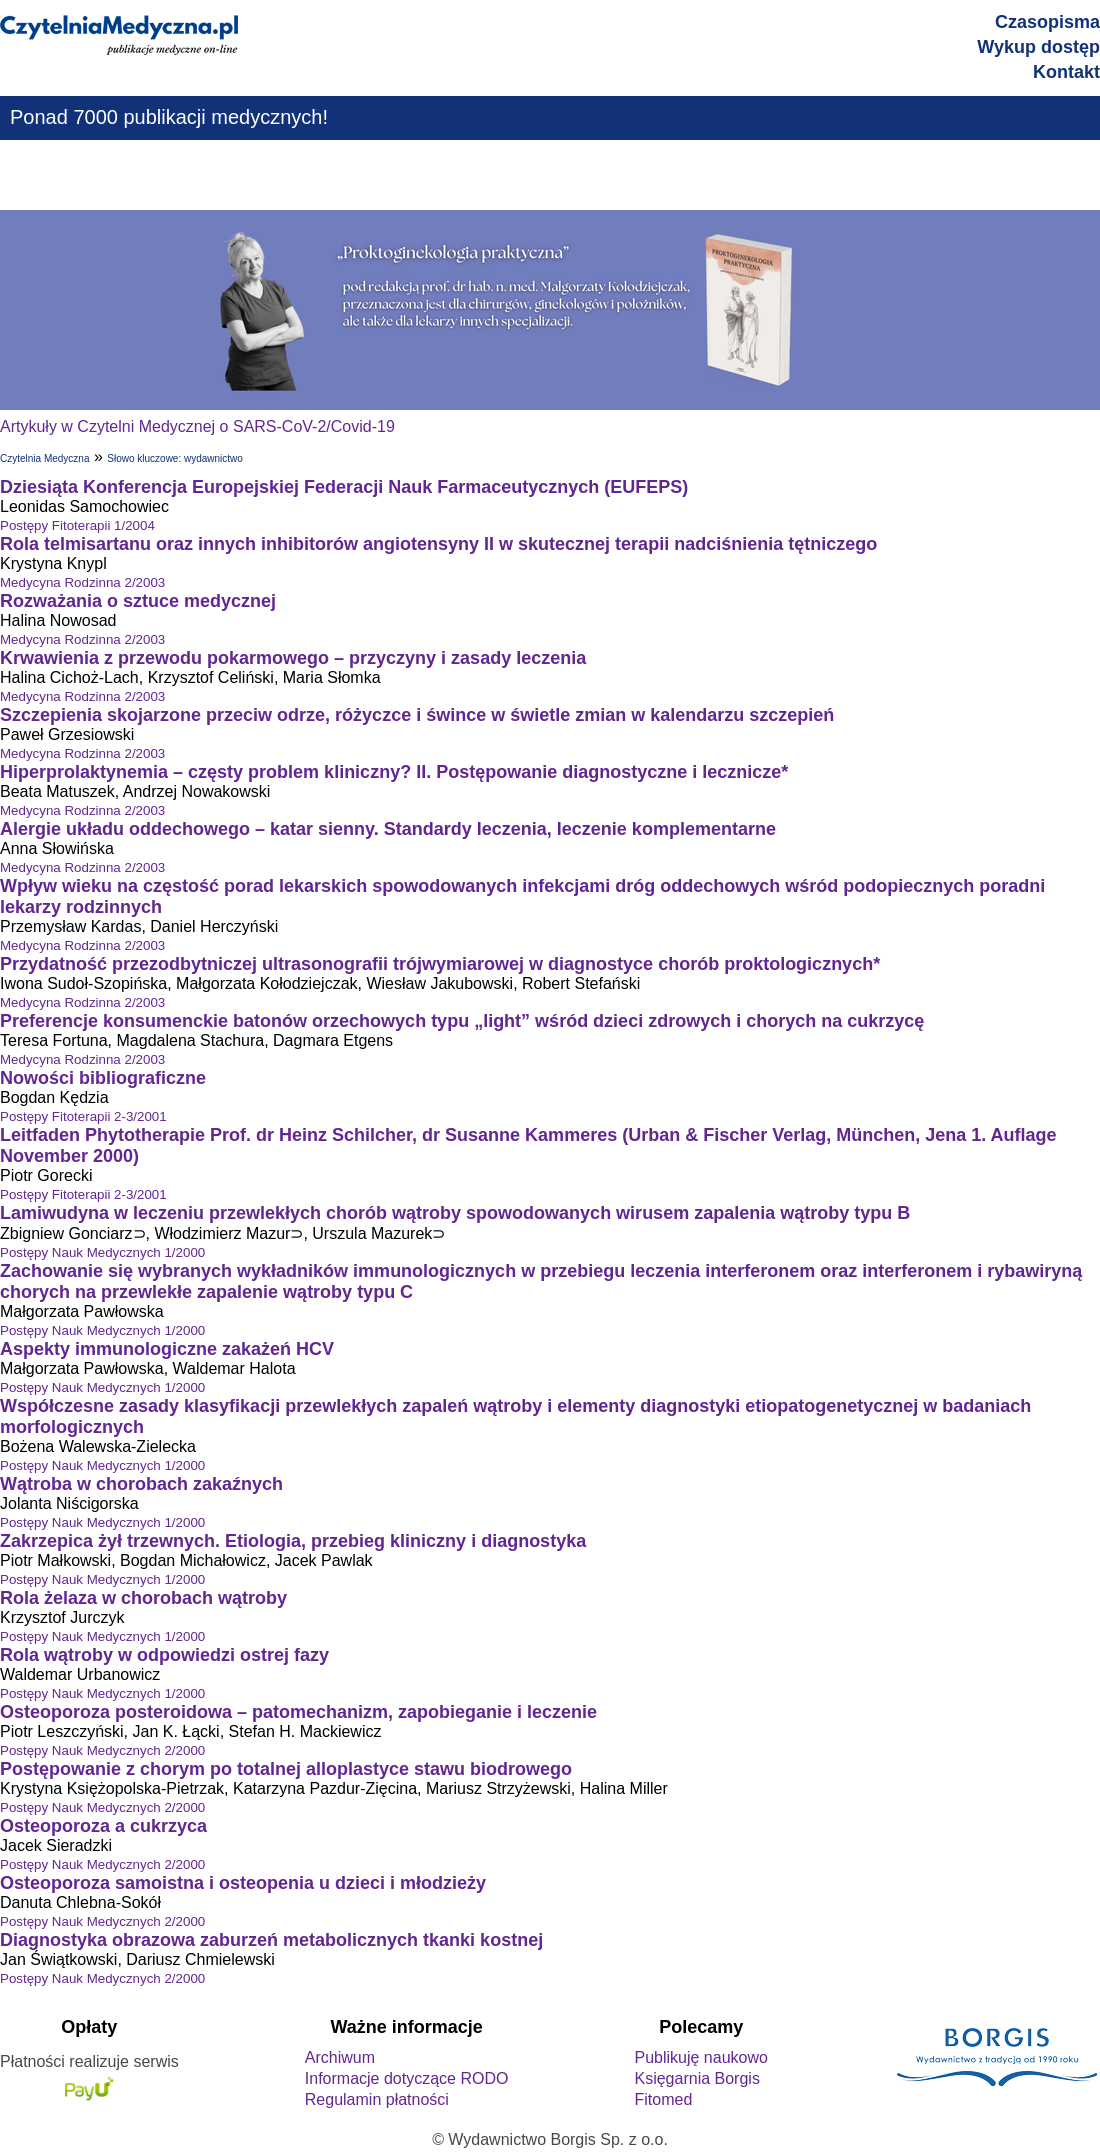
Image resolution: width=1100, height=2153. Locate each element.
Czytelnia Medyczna (44, 458)
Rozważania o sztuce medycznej (138, 601)
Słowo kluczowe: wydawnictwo (175, 458)
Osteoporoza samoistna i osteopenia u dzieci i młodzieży (243, 1883)
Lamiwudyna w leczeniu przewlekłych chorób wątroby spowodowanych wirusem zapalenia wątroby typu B (455, 1213)
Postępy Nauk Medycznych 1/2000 (102, 1252)
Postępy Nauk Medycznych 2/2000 (102, 1750)
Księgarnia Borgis (696, 2078)
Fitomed (663, 2099)
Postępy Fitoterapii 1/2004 (77, 525)
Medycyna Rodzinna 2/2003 (82, 582)
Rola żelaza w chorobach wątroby (143, 1598)
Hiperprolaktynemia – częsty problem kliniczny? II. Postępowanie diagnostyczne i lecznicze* (394, 772)
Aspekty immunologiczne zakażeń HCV (167, 1349)
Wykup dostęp (1038, 47)
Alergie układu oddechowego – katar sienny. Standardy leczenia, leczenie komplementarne (388, 829)
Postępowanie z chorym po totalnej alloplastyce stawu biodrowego (286, 1769)
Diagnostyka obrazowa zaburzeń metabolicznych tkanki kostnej (271, 1940)
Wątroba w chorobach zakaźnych (141, 1484)
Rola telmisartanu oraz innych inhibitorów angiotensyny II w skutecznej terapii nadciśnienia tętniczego (438, 544)
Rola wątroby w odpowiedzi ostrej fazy (164, 1655)
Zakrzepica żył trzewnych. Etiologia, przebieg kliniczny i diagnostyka (293, 1541)
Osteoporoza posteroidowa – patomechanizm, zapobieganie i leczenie (298, 1712)
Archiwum (340, 2057)
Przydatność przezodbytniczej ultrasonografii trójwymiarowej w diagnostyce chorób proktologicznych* (440, 964)
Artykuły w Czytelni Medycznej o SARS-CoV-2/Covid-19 (197, 426)
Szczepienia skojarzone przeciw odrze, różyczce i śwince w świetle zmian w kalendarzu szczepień (417, 715)
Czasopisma (1047, 22)
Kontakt (1066, 72)
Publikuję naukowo (700, 2057)
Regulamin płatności (377, 2099)
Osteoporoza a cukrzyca (103, 1826)
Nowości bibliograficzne (103, 1078)
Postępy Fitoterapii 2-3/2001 (83, 1116)
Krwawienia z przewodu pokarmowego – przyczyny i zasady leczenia (293, 658)
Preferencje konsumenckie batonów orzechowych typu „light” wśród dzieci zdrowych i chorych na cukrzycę (462, 1021)
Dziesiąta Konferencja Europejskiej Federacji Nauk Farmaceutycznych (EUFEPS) (344, 487)
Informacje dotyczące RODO (407, 2078)
